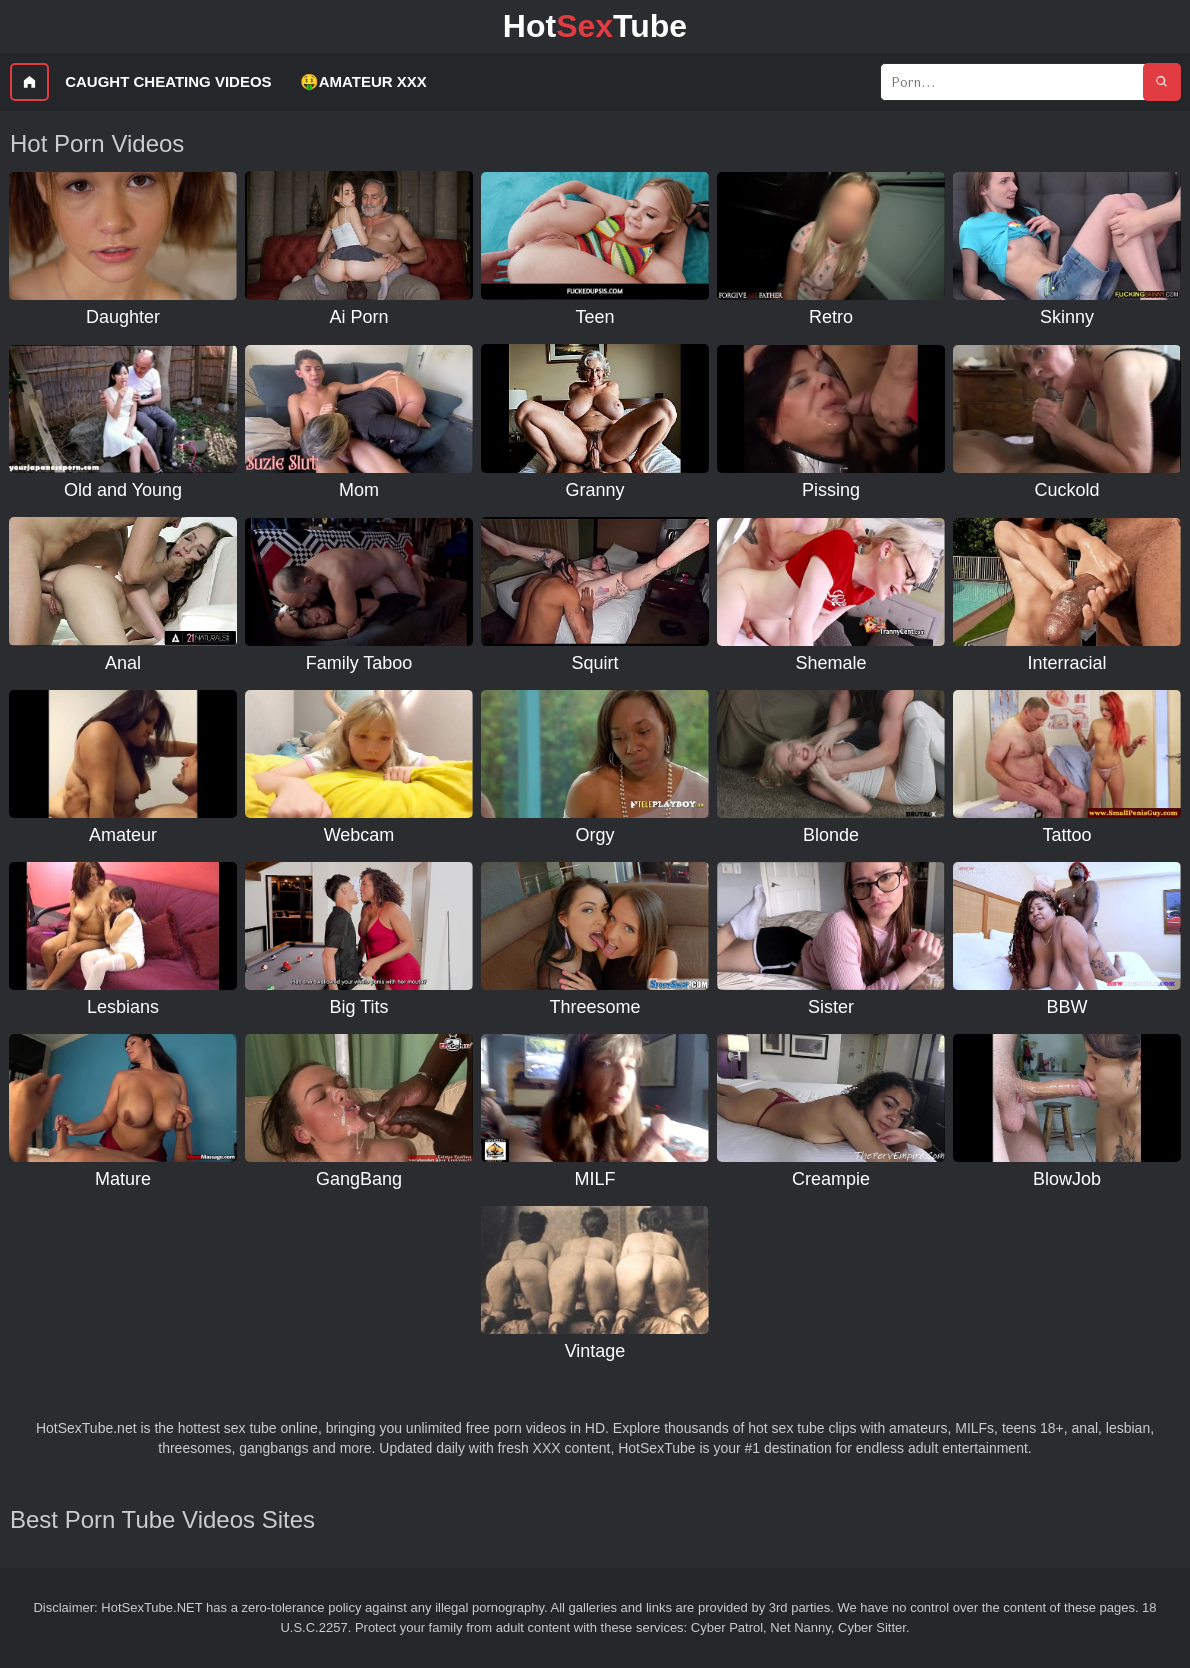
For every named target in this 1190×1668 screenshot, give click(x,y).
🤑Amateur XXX (363, 81)
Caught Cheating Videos (168, 81)
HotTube (595, 26)
